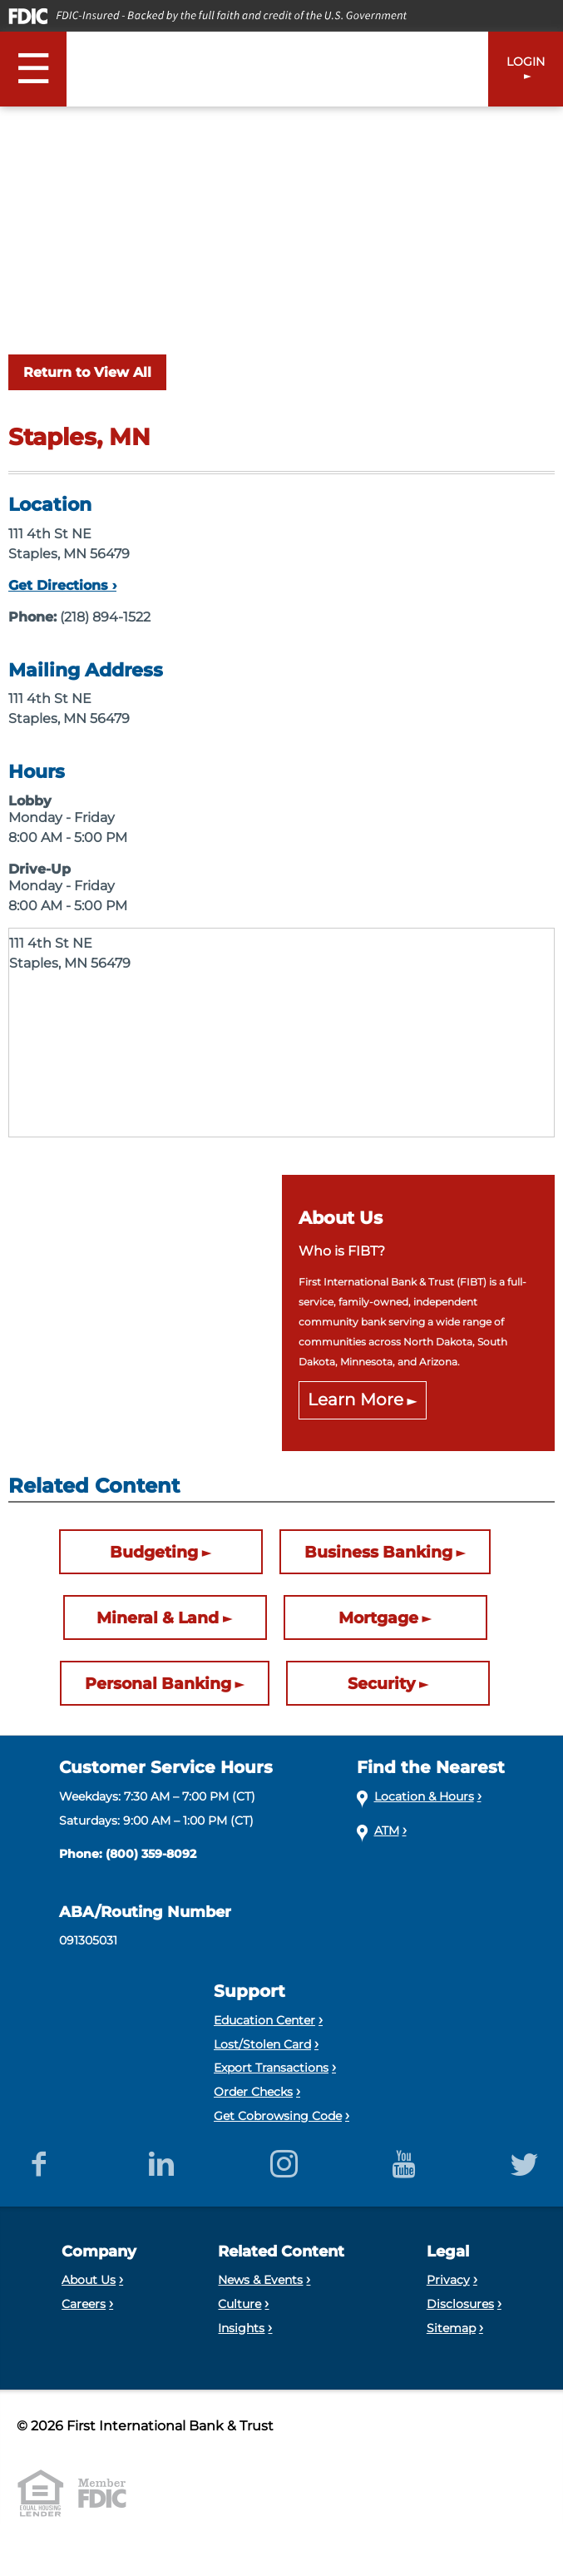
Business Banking (378, 1552)
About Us (89, 2279)
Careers (84, 2303)
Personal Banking (158, 1683)
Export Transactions (271, 2067)
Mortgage (378, 1617)
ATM (386, 1830)
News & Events (260, 2279)
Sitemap (451, 2328)
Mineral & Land (157, 1617)
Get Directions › (62, 585)
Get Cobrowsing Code (278, 2115)
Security (381, 1683)
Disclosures (460, 2303)
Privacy (448, 2279)
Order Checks (253, 2091)
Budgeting (154, 1552)
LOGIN (525, 61)
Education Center (264, 2020)
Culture (239, 2303)
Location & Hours (424, 1796)
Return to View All (87, 372)
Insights (241, 2328)
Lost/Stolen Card (262, 2044)
